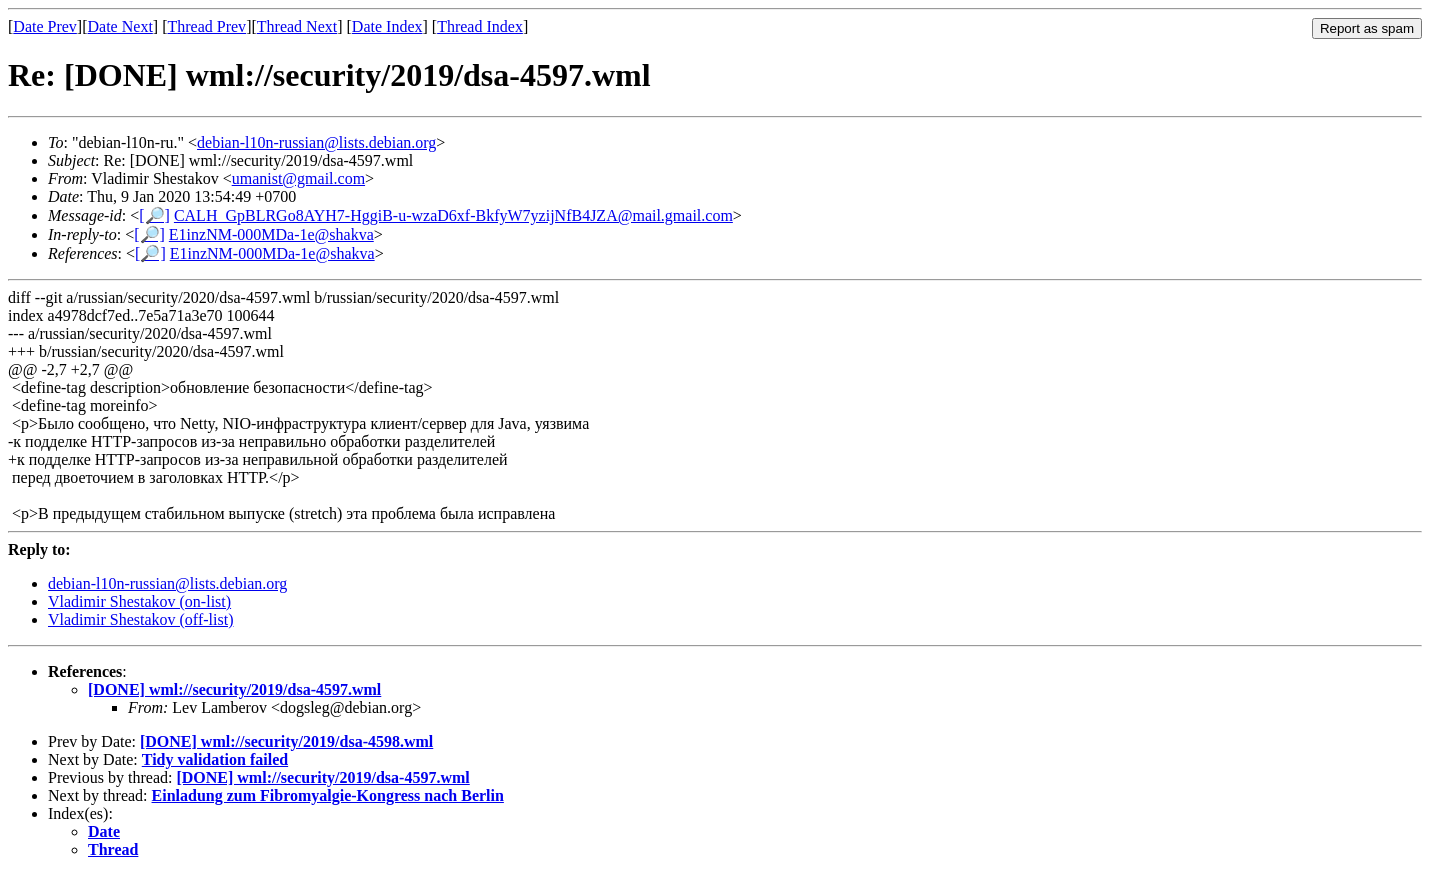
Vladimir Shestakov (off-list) (140, 619)
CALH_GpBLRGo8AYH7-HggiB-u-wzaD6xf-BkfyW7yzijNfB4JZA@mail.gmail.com (453, 215)
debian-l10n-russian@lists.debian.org (316, 142)
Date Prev (45, 26)
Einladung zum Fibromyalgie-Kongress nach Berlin (328, 795)
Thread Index (480, 26)
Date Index (387, 26)
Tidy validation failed (215, 759)
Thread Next (297, 26)
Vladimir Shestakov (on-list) (139, 601)
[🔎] (154, 215)
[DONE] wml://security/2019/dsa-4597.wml (234, 689)
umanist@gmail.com (298, 178)
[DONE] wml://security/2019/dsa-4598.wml (286, 741)
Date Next (120, 26)
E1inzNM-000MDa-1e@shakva (271, 234)
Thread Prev (206, 26)
